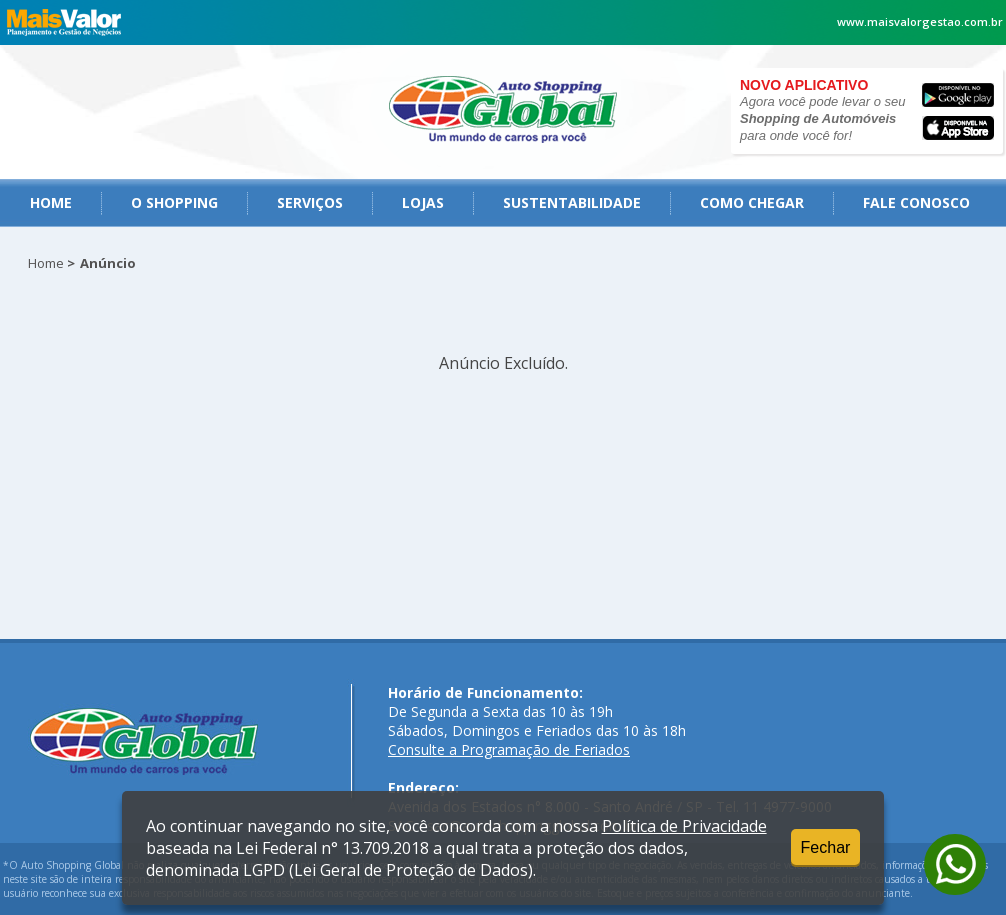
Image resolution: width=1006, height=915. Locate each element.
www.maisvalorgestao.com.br (920, 21)
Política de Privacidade (684, 826)
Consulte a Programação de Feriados (509, 749)
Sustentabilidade (572, 202)
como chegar (752, 202)
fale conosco (916, 202)
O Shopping (174, 202)
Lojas (423, 202)
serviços (310, 202)
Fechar (826, 847)
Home (51, 202)
